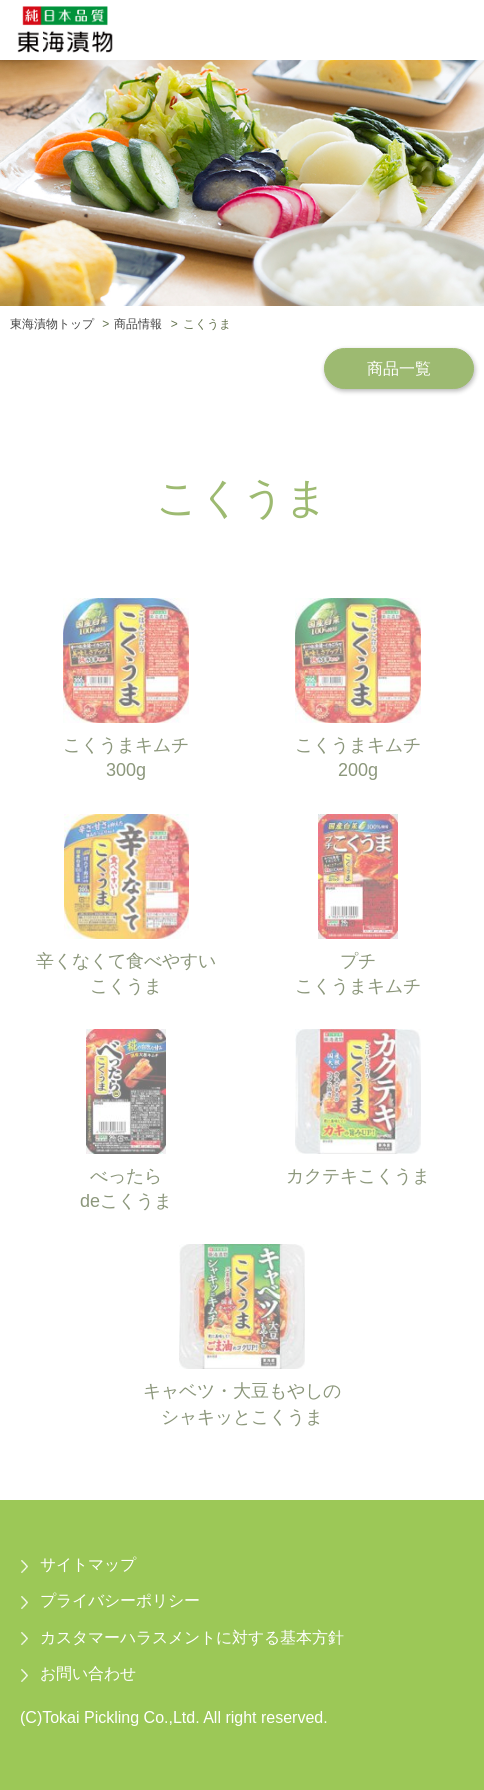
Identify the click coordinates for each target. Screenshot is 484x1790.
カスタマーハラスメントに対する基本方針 (192, 1637)
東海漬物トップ (52, 324)
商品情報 (138, 324)
